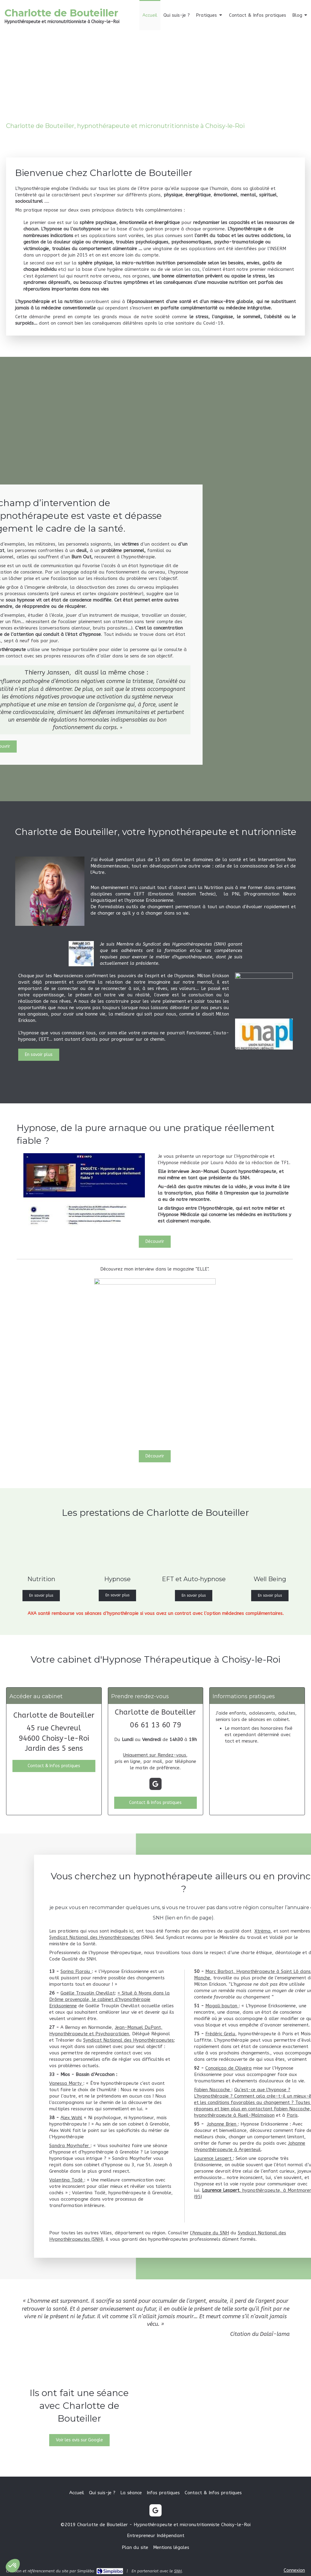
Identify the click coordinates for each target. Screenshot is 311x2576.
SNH (178, 2571)
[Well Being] (270, 1549)
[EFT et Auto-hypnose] (194, 1549)
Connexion (294, 2570)
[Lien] (264, 1034)
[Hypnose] (117, 1549)
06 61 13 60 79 (155, 1725)
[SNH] (264, 992)
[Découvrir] (155, 1456)
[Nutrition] (41, 1549)
